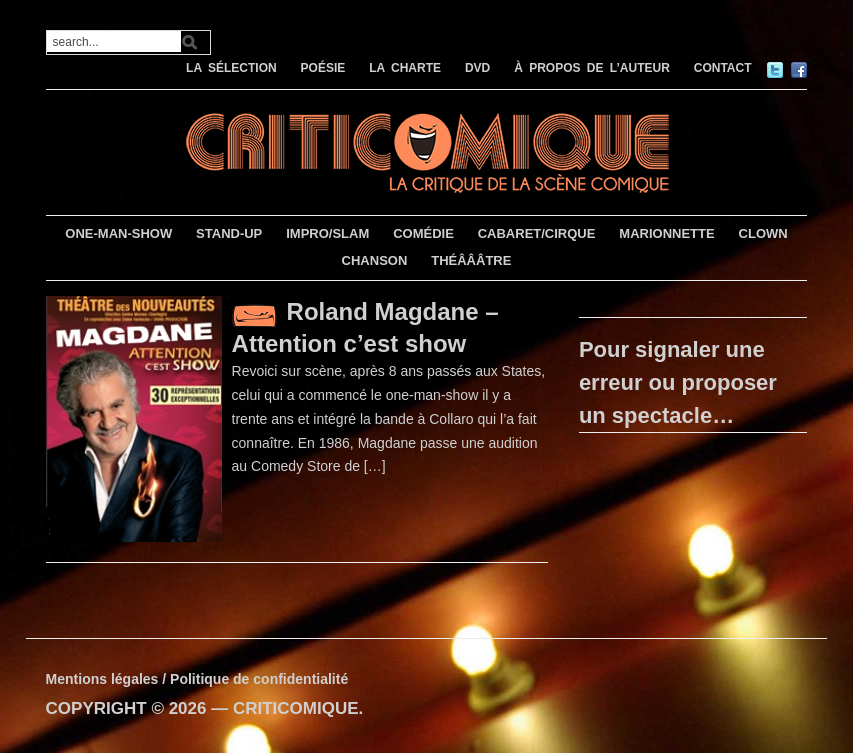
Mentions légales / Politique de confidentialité (197, 679)
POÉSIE (323, 68)
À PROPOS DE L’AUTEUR (592, 68)
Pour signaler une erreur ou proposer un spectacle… (678, 382)
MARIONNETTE (666, 233)
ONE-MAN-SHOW (118, 233)
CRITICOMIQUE (296, 708)
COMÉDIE (423, 233)
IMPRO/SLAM (327, 233)
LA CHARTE (405, 68)
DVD (477, 68)
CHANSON (375, 260)
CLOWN (763, 233)
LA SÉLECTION (231, 68)
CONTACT (723, 68)
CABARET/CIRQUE (537, 233)
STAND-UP (229, 233)
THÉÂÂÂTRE (471, 260)
